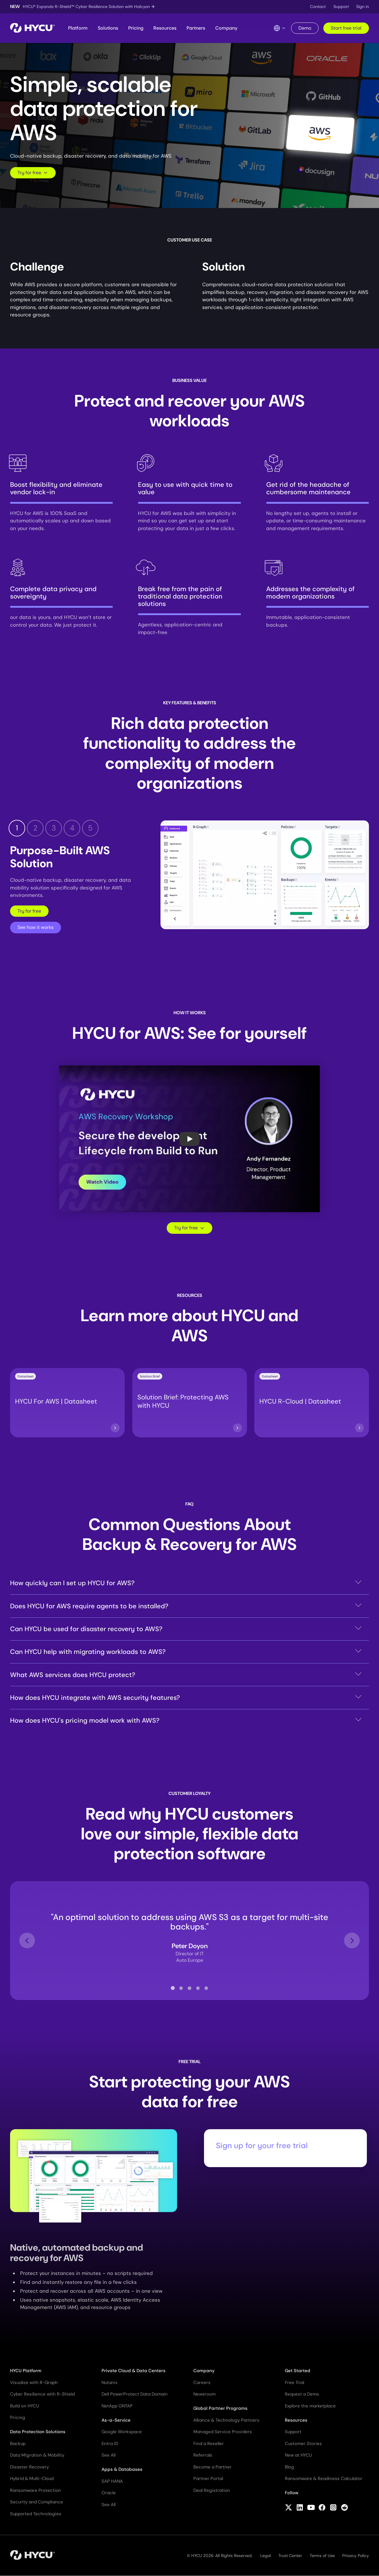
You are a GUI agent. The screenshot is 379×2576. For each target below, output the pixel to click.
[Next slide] (352, 1940)
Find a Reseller (208, 2444)
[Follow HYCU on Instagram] (333, 2508)
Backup (17, 2444)
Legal (265, 2555)
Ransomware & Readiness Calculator (323, 2478)
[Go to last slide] (27, 1940)
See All (108, 2455)
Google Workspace (122, 2432)
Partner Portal (208, 2478)
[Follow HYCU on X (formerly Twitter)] (288, 2508)
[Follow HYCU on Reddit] (344, 2508)
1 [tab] (17, 828)
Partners (196, 28)
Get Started (297, 2371)
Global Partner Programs (220, 2408)
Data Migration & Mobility (37, 2455)
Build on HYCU (24, 2406)
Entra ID (110, 2444)
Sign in (362, 6)
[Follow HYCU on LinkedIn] (299, 2508)
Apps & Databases (122, 2469)
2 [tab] (35, 828)
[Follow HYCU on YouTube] (311, 2508)
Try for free (29, 911)
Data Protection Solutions (37, 2432)
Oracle (109, 2493)
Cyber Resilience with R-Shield (42, 2394)
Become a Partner (212, 2467)
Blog (289, 2467)
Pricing (135, 28)
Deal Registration (211, 2490)
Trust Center (290, 2555)
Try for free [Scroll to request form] (32, 172)
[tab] (173, 1988)
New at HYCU (298, 2455)
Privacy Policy (355, 2555)
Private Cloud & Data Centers (134, 2371)
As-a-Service (116, 2420)
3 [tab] (54, 828)
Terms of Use (322, 2555)
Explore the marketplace (310, 2406)
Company (226, 28)
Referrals (202, 2455)
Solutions (108, 28)
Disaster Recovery (29, 2467)
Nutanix (109, 2382)
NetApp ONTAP (117, 2406)
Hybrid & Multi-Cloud (32, 2478)
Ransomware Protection (35, 2490)
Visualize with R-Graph (34, 2382)
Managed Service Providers (222, 2432)
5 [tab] (90, 828)
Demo (304, 28)
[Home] (32, 28)
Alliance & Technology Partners (226, 2420)
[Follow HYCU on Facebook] (322, 2508)
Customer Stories (303, 2444)
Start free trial (346, 28)
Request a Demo (302, 2394)
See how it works (35, 927)
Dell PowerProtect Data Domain (135, 2394)
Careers (202, 2382)
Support (341, 6)
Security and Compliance (36, 2502)
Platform (78, 28)
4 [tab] (72, 828)
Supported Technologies (35, 2514)
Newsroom (204, 2394)
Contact (318, 6)
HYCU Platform (25, 2371)
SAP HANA (112, 2481)
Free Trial (294, 2382)
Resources (164, 28)
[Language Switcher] (280, 28)
